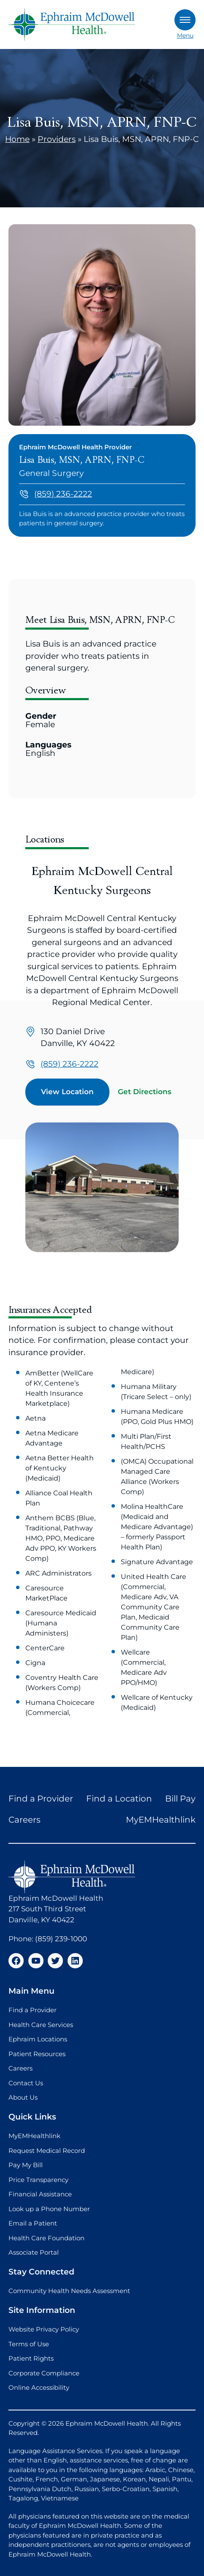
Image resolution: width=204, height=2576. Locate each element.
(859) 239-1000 (61, 1939)
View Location (67, 1091)
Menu (185, 24)
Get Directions (144, 1091)
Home (17, 139)
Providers (57, 139)
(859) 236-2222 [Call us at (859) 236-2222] (63, 494)
